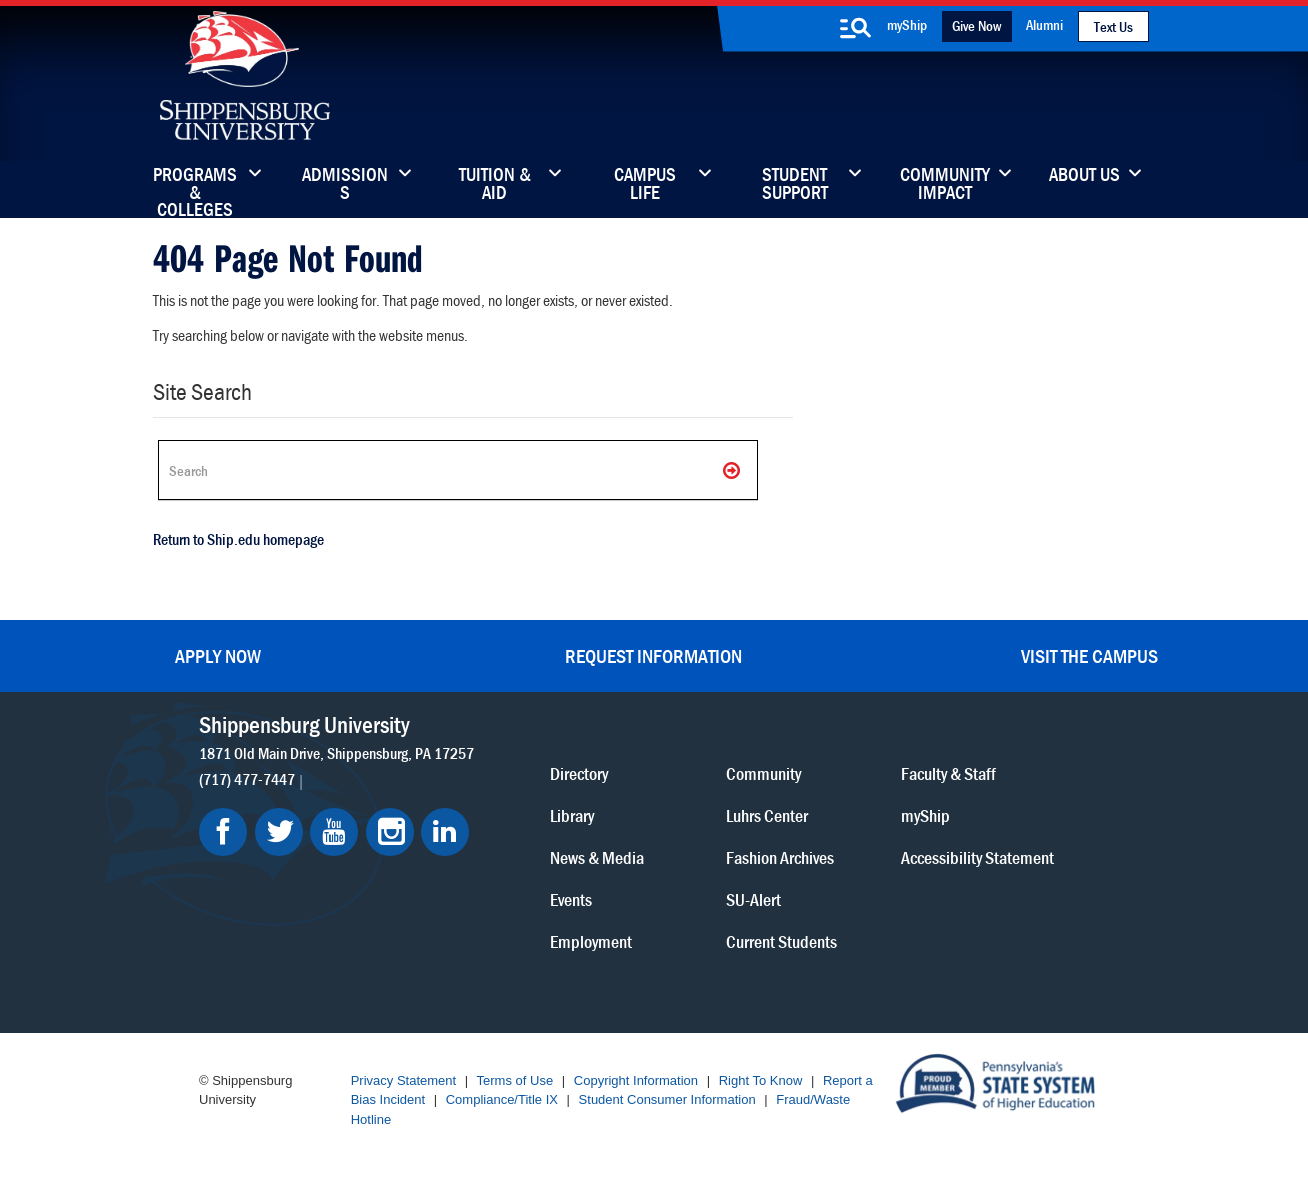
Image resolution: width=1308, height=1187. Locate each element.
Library (572, 815)
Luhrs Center (767, 815)
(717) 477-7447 (247, 779)
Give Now (976, 25)
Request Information (653, 655)
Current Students (781, 941)
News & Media (597, 857)
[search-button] (856, 28)
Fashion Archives (780, 857)
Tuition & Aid (495, 185)
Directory (579, 773)
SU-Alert (753, 899)
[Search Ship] (458, 470)
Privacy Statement (404, 1080)
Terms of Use (515, 1080)
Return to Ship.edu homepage (238, 539)
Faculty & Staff (948, 773)
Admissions (345, 185)
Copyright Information (636, 1080)
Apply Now (218, 655)
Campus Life (645, 185)
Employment (591, 941)
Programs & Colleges (195, 185)
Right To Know (761, 1080)
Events (571, 899)
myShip (907, 24)
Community (763, 773)
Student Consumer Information (667, 1099)
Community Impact (945, 185)
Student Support (795, 185)
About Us (1084, 176)
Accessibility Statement (977, 857)
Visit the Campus (1089, 655)
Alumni (1044, 24)
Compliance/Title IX (502, 1099)
